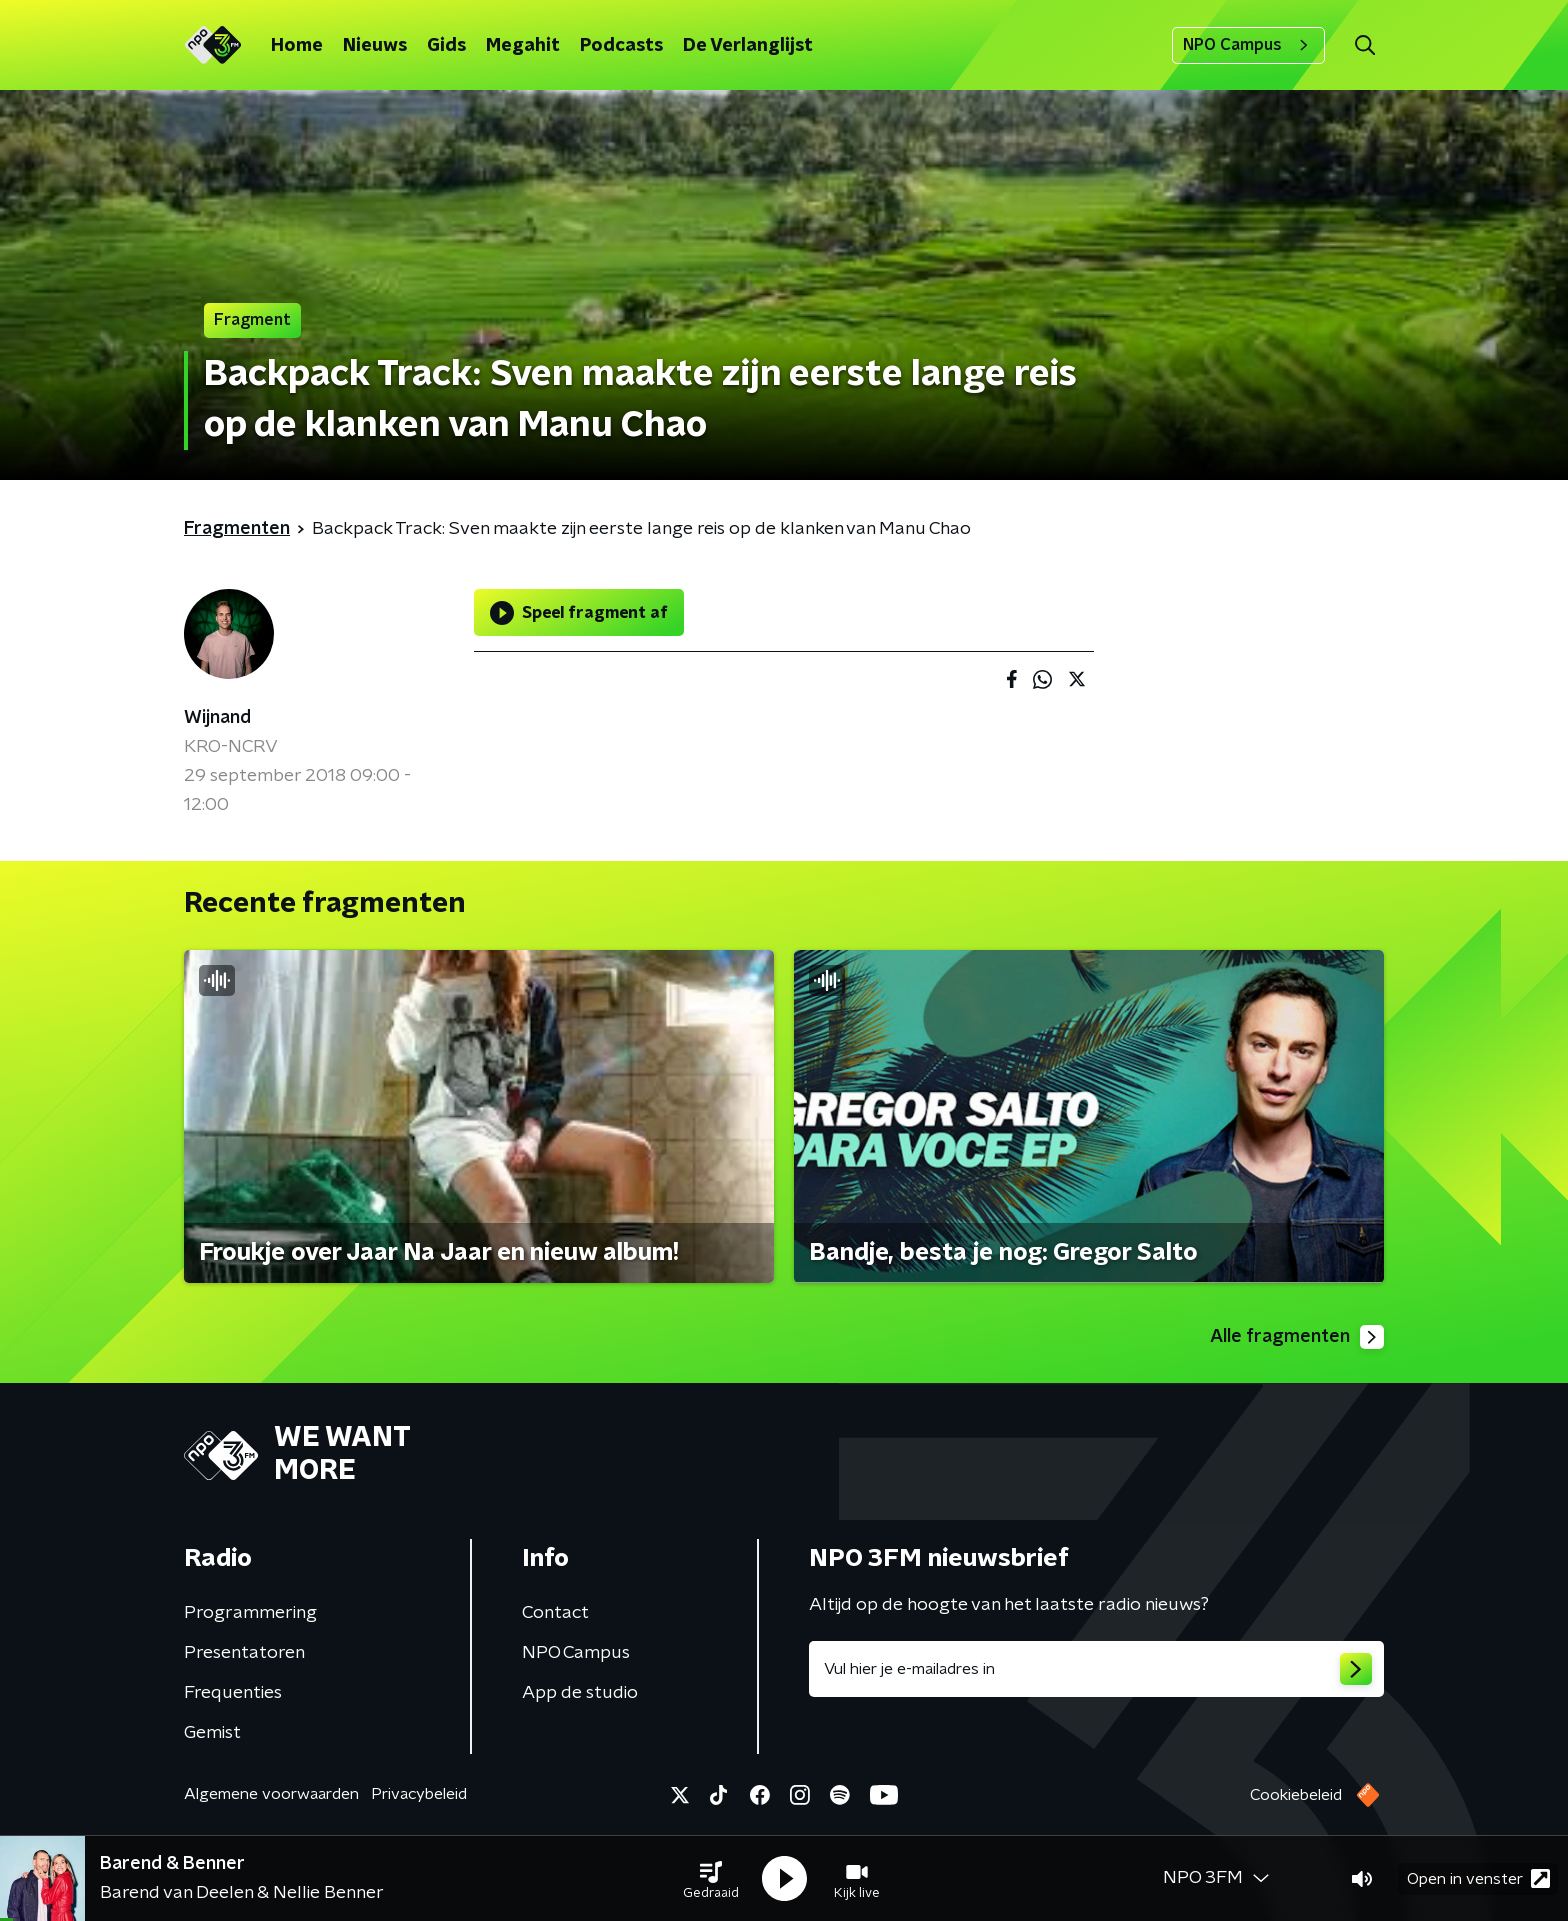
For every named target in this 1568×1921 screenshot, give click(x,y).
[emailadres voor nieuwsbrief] (1096, 1669)
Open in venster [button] (1478, 1878)
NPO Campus (1248, 45)
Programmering (250, 1613)
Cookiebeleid (1296, 1795)
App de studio (580, 1693)
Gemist (212, 1733)
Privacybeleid (419, 1794)
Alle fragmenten (1297, 1337)
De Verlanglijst (748, 46)
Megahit (523, 46)
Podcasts (621, 46)
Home (297, 46)
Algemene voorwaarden (271, 1794)
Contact (555, 1613)
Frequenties (233, 1693)
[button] (711, 1879)
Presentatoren (244, 1653)
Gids (446, 46)
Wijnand (217, 718)
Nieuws (375, 46)
